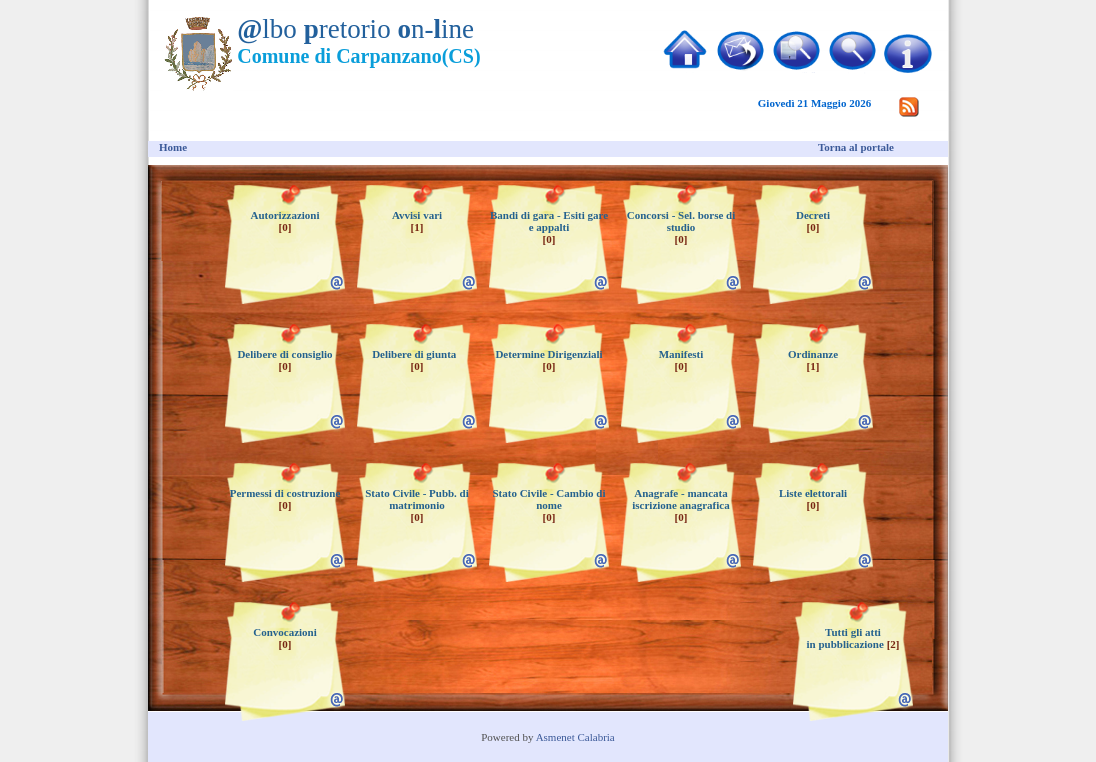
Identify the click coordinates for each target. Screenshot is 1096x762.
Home (173, 147)
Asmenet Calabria (575, 737)
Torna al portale (856, 147)
